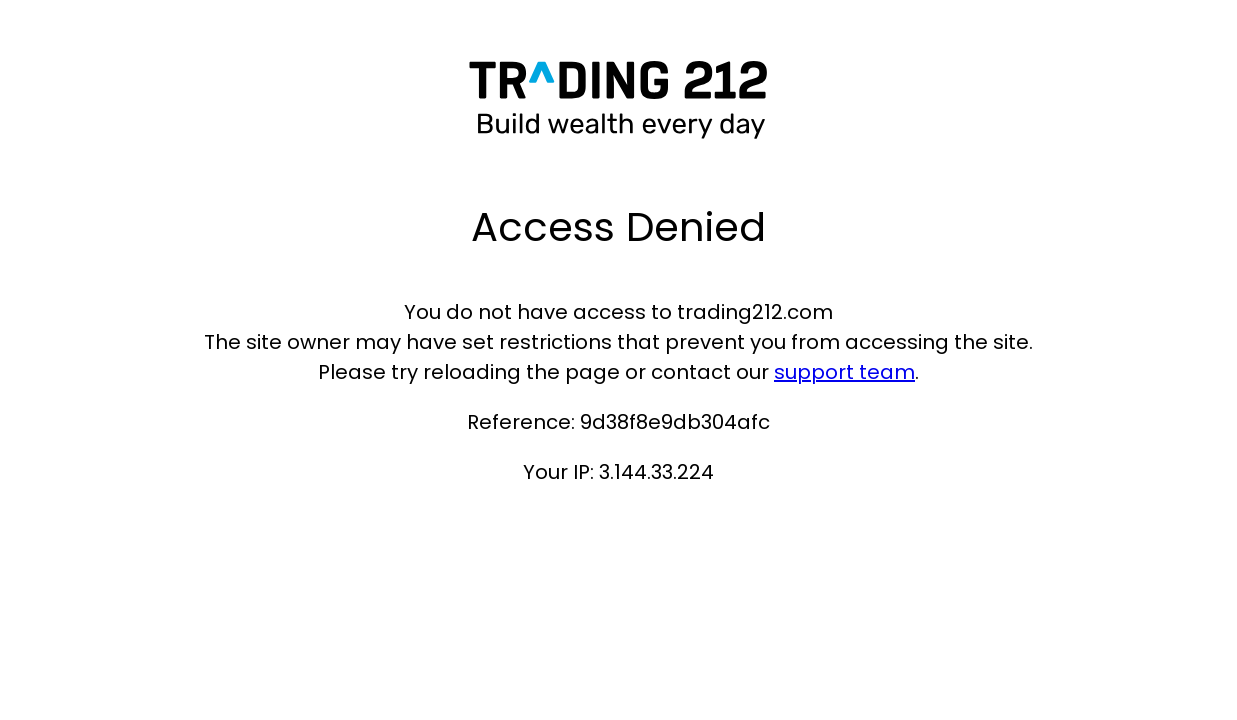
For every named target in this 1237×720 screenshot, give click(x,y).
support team (844, 372)
